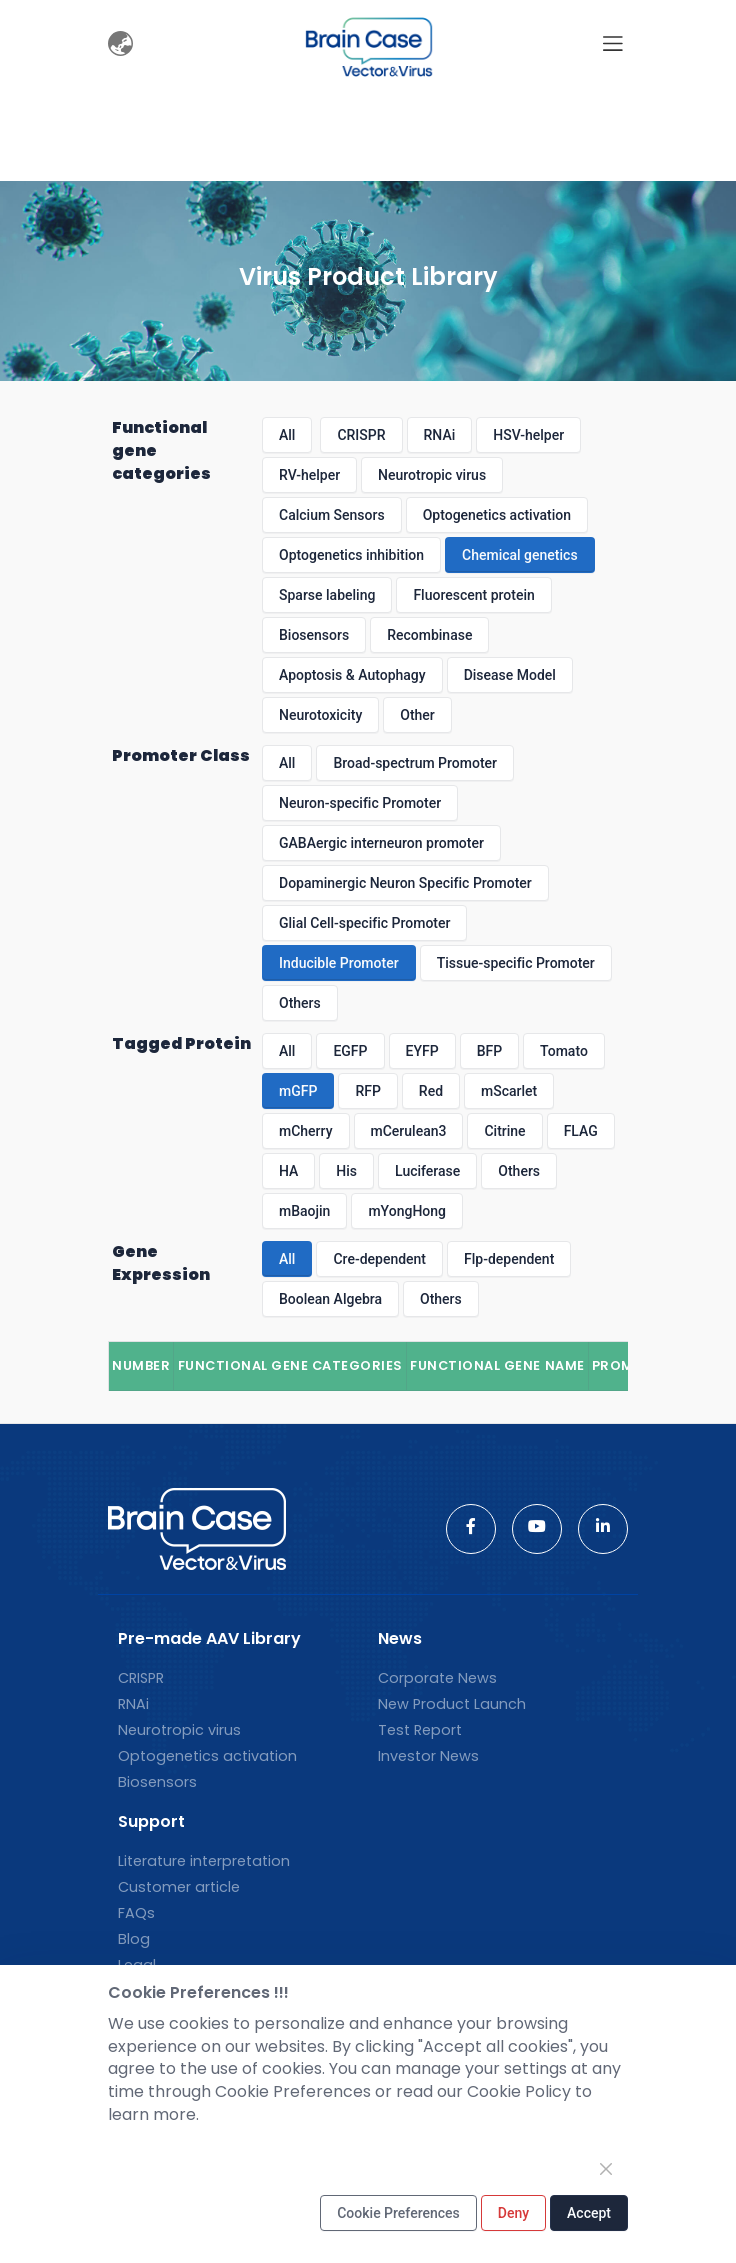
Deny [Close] (513, 2213)
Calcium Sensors (332, 515)
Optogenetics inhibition (351, 555)
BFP (489, 1051)
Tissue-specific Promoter (516, 963)
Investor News (428, 1756)
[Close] (606, 2169)
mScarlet (509, 1091)
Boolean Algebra (330, 1299)
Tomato (564, 1051)
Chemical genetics (520, 555)
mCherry (306, 1131)
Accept (589, 2213)
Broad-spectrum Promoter (415, 763)
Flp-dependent (509, 1259)
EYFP (422, 1051)
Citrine (504, 1131)
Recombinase (429, 635)
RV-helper (309, 475)
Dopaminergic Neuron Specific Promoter (405, 883)
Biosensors (314, 635)
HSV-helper (528, 435)
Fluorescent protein (473, 595)
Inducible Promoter (339, 963)
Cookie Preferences (398, 2213)
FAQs (136, 1913)
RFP (367, 1091)
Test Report (420, 1730)
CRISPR (361, 435)
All (287, 435)
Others (300, 1003)
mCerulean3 (409, 1131)
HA (288, 1171)
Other (417, 715)
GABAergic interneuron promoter (381, 843)
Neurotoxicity (320, 715)
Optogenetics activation (497, 515)
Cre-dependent (379, 1259)
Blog (134, 1939)
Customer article (179, 1887)
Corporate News (437, 1678)
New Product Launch (452, 1704)
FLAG (581, 1131)
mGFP (298, 1091)
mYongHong (407, 1211)
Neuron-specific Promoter (360, 803)
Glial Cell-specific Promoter (364, 923)
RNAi (440, 435)
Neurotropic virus (432, 475)
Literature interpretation (204, 1861)
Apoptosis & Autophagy (352, 675)
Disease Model (510, 675)
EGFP (350, 1051)
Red (431, 1091)
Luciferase (427, 1171)
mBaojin (304, 1211)
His (346, 1171)
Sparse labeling (327, 595)
